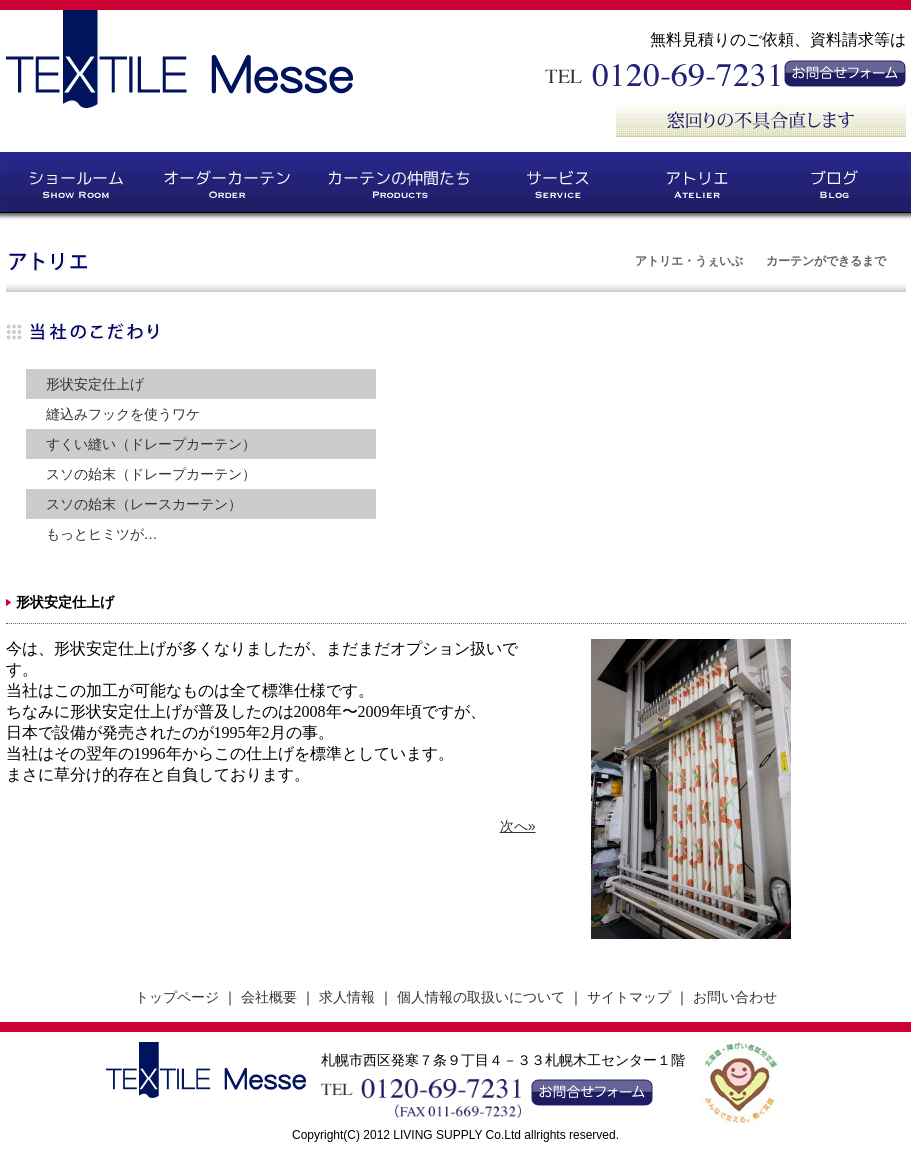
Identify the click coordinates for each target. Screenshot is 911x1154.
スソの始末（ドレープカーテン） (151, 474)
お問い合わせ (735, 997)
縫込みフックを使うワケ (123, 414)
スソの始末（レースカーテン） (144, 504)
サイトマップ (629, 997)
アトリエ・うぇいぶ (689, 261)
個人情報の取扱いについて (481, 997)
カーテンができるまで (826, 261)
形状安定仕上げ (95, 384)
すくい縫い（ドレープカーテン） (151, 444)
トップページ (177, 997)
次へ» (518, 826)
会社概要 (269, 997)
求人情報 (347, 997)
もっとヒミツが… (102, 534)
